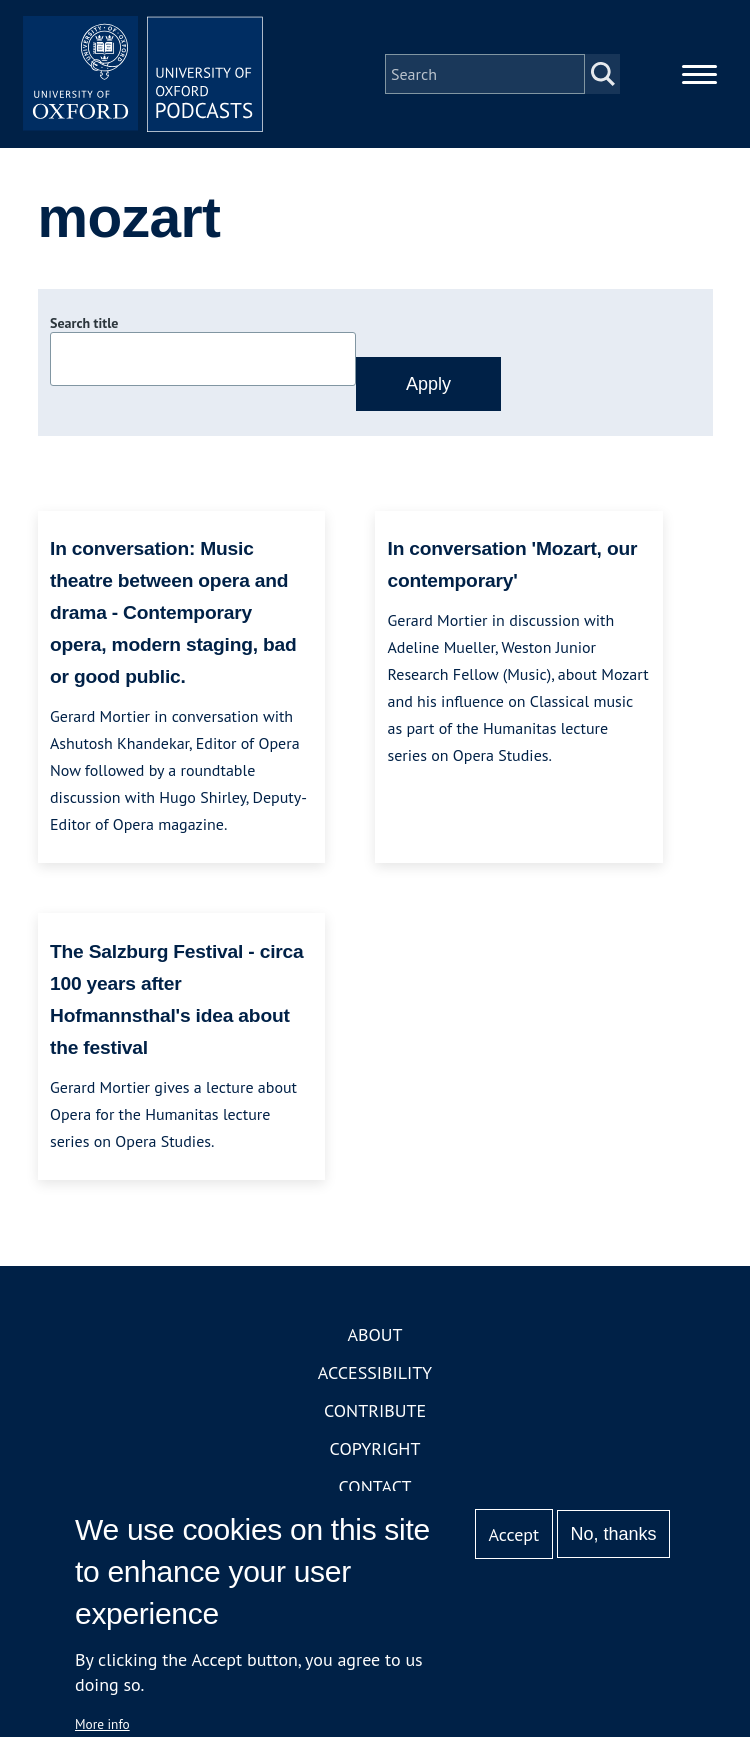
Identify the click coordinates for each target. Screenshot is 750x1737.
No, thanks (613, 1534)
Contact (375, 1486)
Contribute (375, 1410)
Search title (84, 323)
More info (102, 1724)
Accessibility (375, 1372)
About (374, 1334)
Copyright (375, 1448)
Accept (513, 1534)
